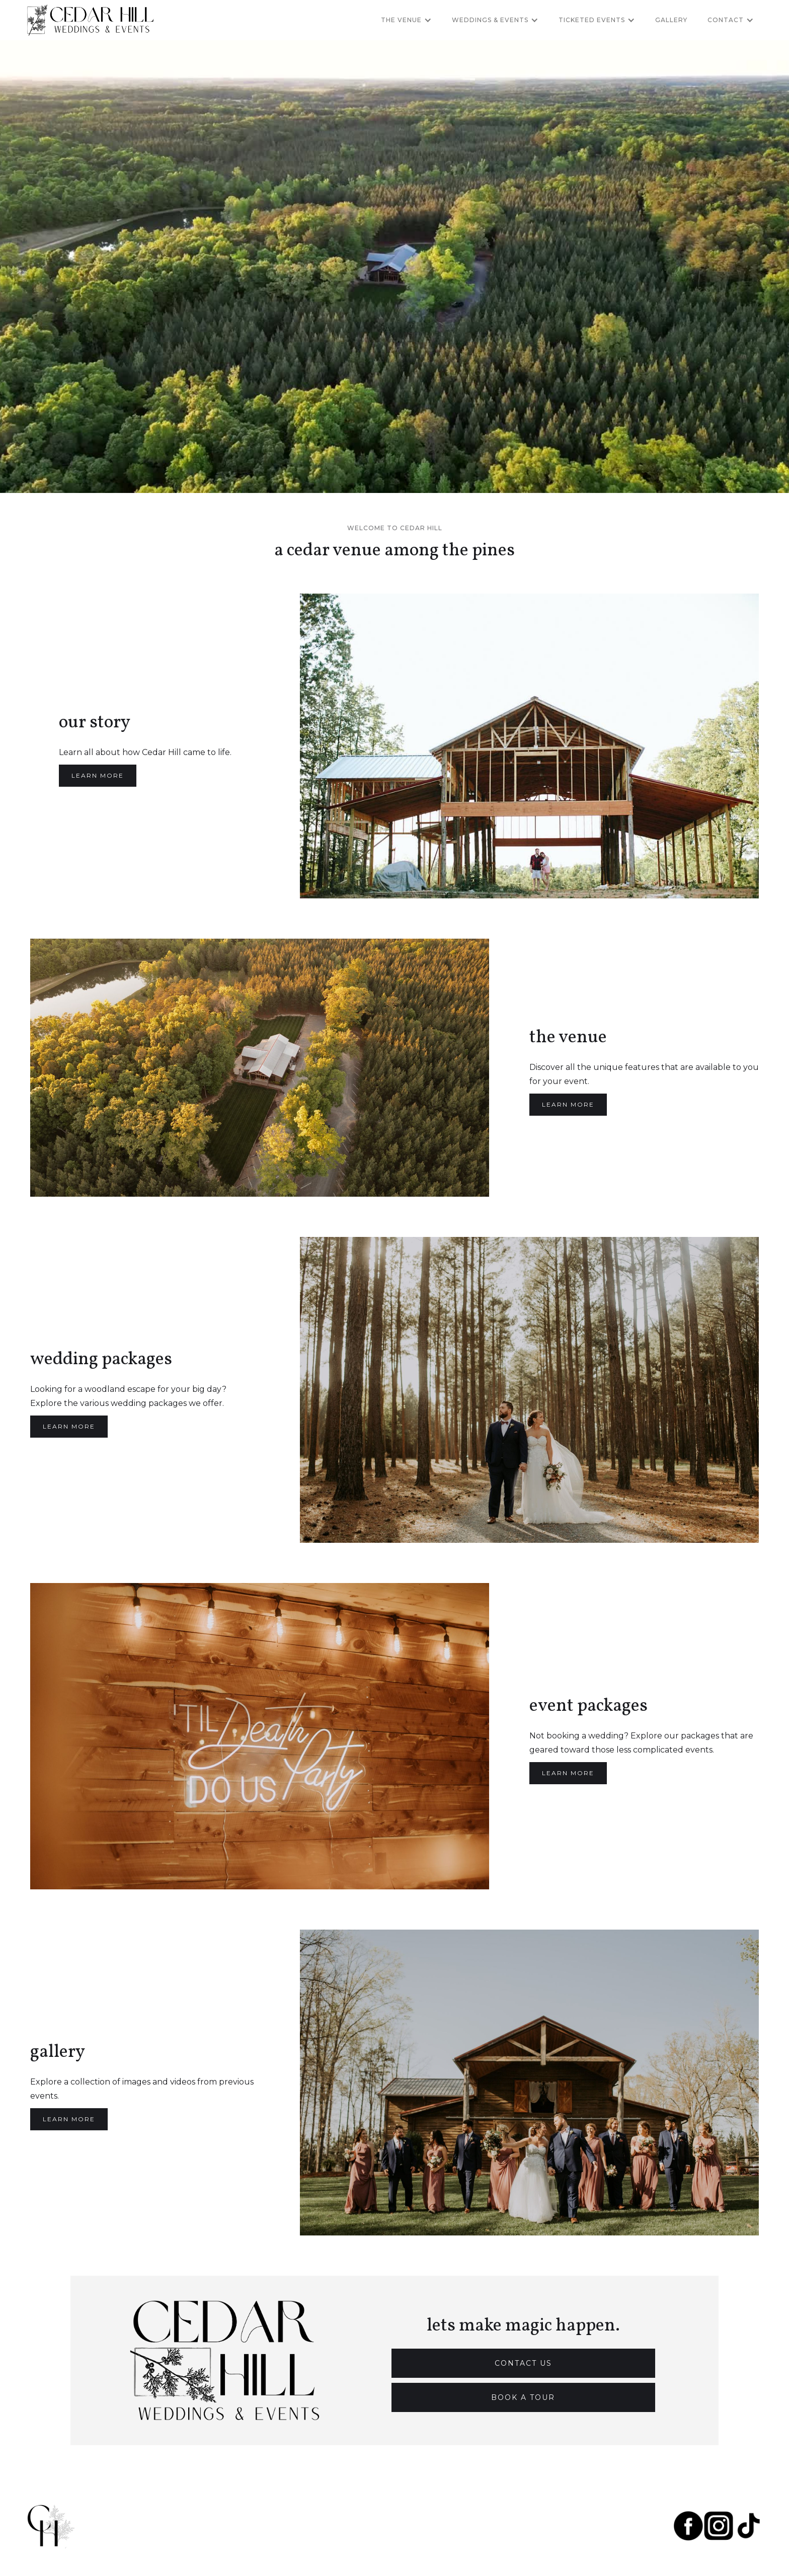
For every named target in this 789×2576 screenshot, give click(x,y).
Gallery (671, 20)
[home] (90, 20)
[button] (406, 20)
